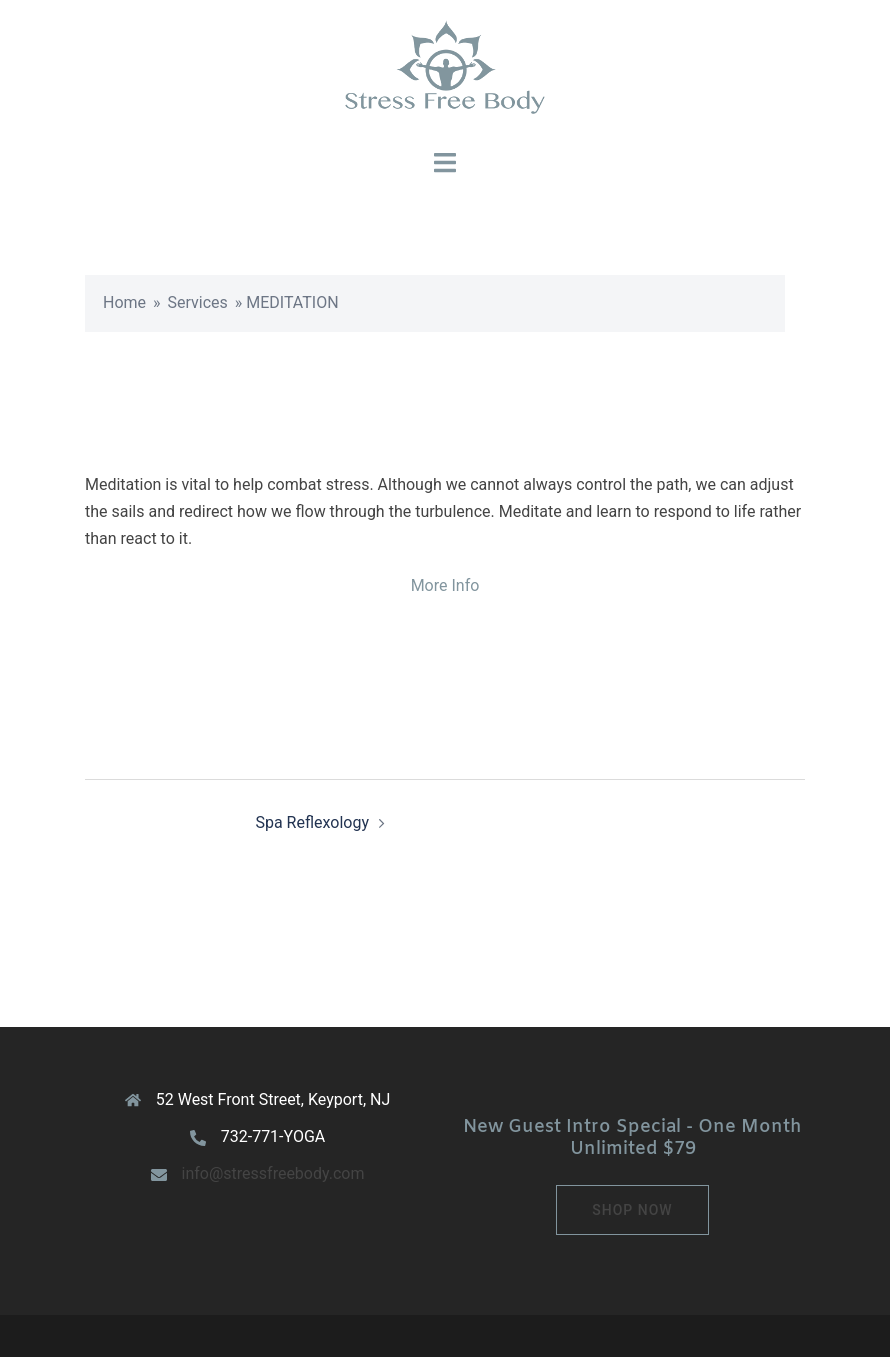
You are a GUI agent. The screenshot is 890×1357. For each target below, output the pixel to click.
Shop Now (632, 1210)
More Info (445, 585)
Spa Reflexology (312, 822)
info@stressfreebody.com (273, 1173)
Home (124, 302)
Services (198, 302)
